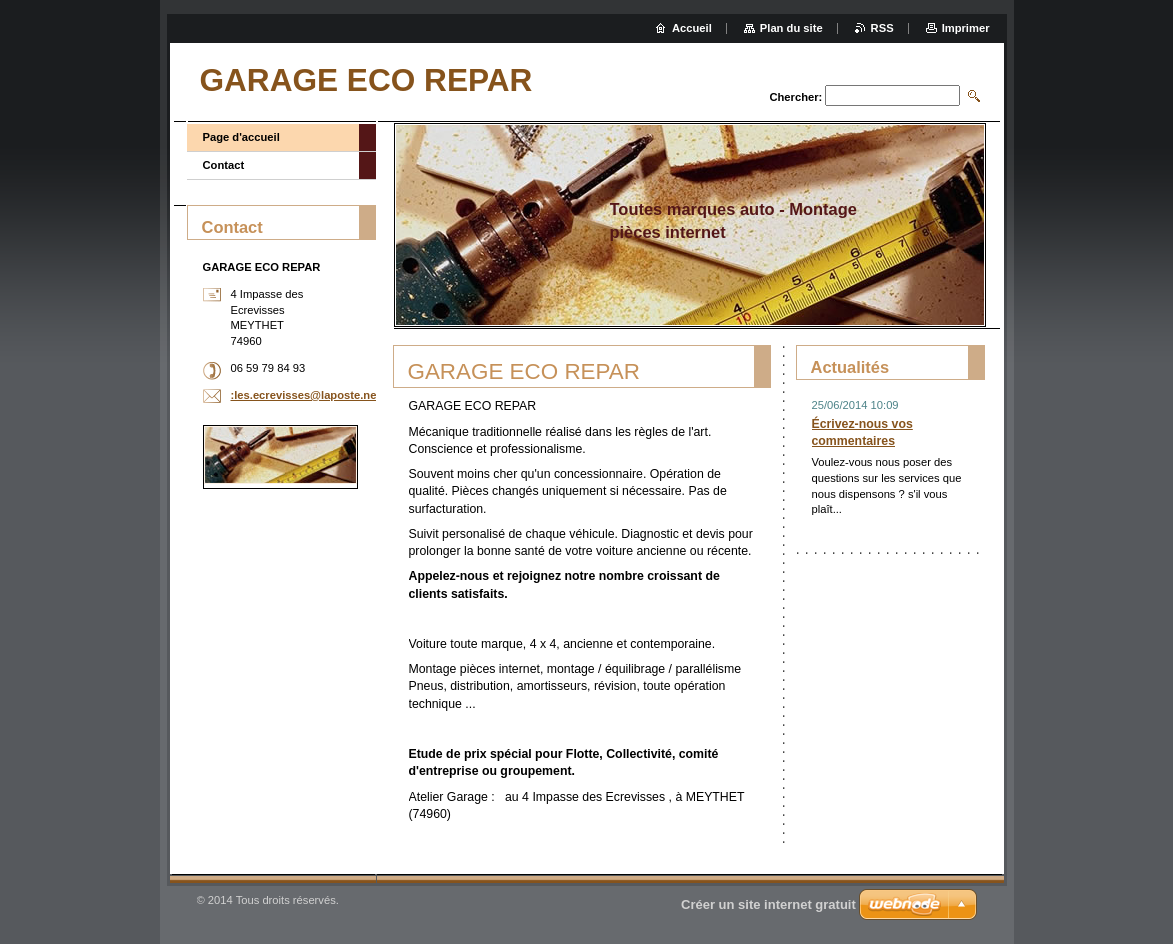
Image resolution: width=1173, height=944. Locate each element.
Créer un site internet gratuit (768, 904)
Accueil (692, 28)
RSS (882, 28)
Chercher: (795, 97)
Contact (224, 165)
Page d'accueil (241, 137)
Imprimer (966, 28)
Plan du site (791, 28)
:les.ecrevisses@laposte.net (306, 395)
